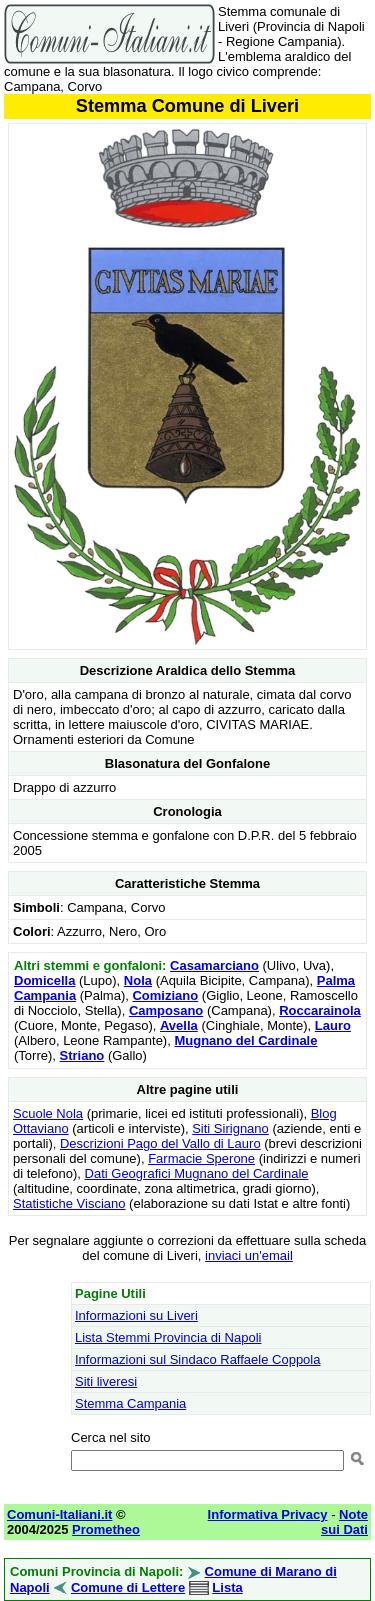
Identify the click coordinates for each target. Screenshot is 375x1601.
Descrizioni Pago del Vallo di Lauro (160, 1143)
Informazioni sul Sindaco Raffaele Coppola (197, 1359)
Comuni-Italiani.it (59, 1514)
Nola (138, 980)
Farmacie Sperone (201, 1158)
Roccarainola (320, 1010)
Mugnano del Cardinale (245, 1040)
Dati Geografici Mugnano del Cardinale (197, 1173)
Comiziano (165, 995)
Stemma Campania (130, 1403)
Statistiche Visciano (69, 1203)
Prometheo (106, 1529)
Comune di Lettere (128, 1587)
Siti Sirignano (230, 1128)
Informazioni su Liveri (136, 1315)
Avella (179, 1025)
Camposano (166, 1010)
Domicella (44, 980)
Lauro (333, 1025)
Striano (82, 1055)
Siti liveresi (106, 1381)
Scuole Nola (48, 1113)
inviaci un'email (249, 1255)
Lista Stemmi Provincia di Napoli (168, 1337)
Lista (227, 1587)
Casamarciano (214, 965)
